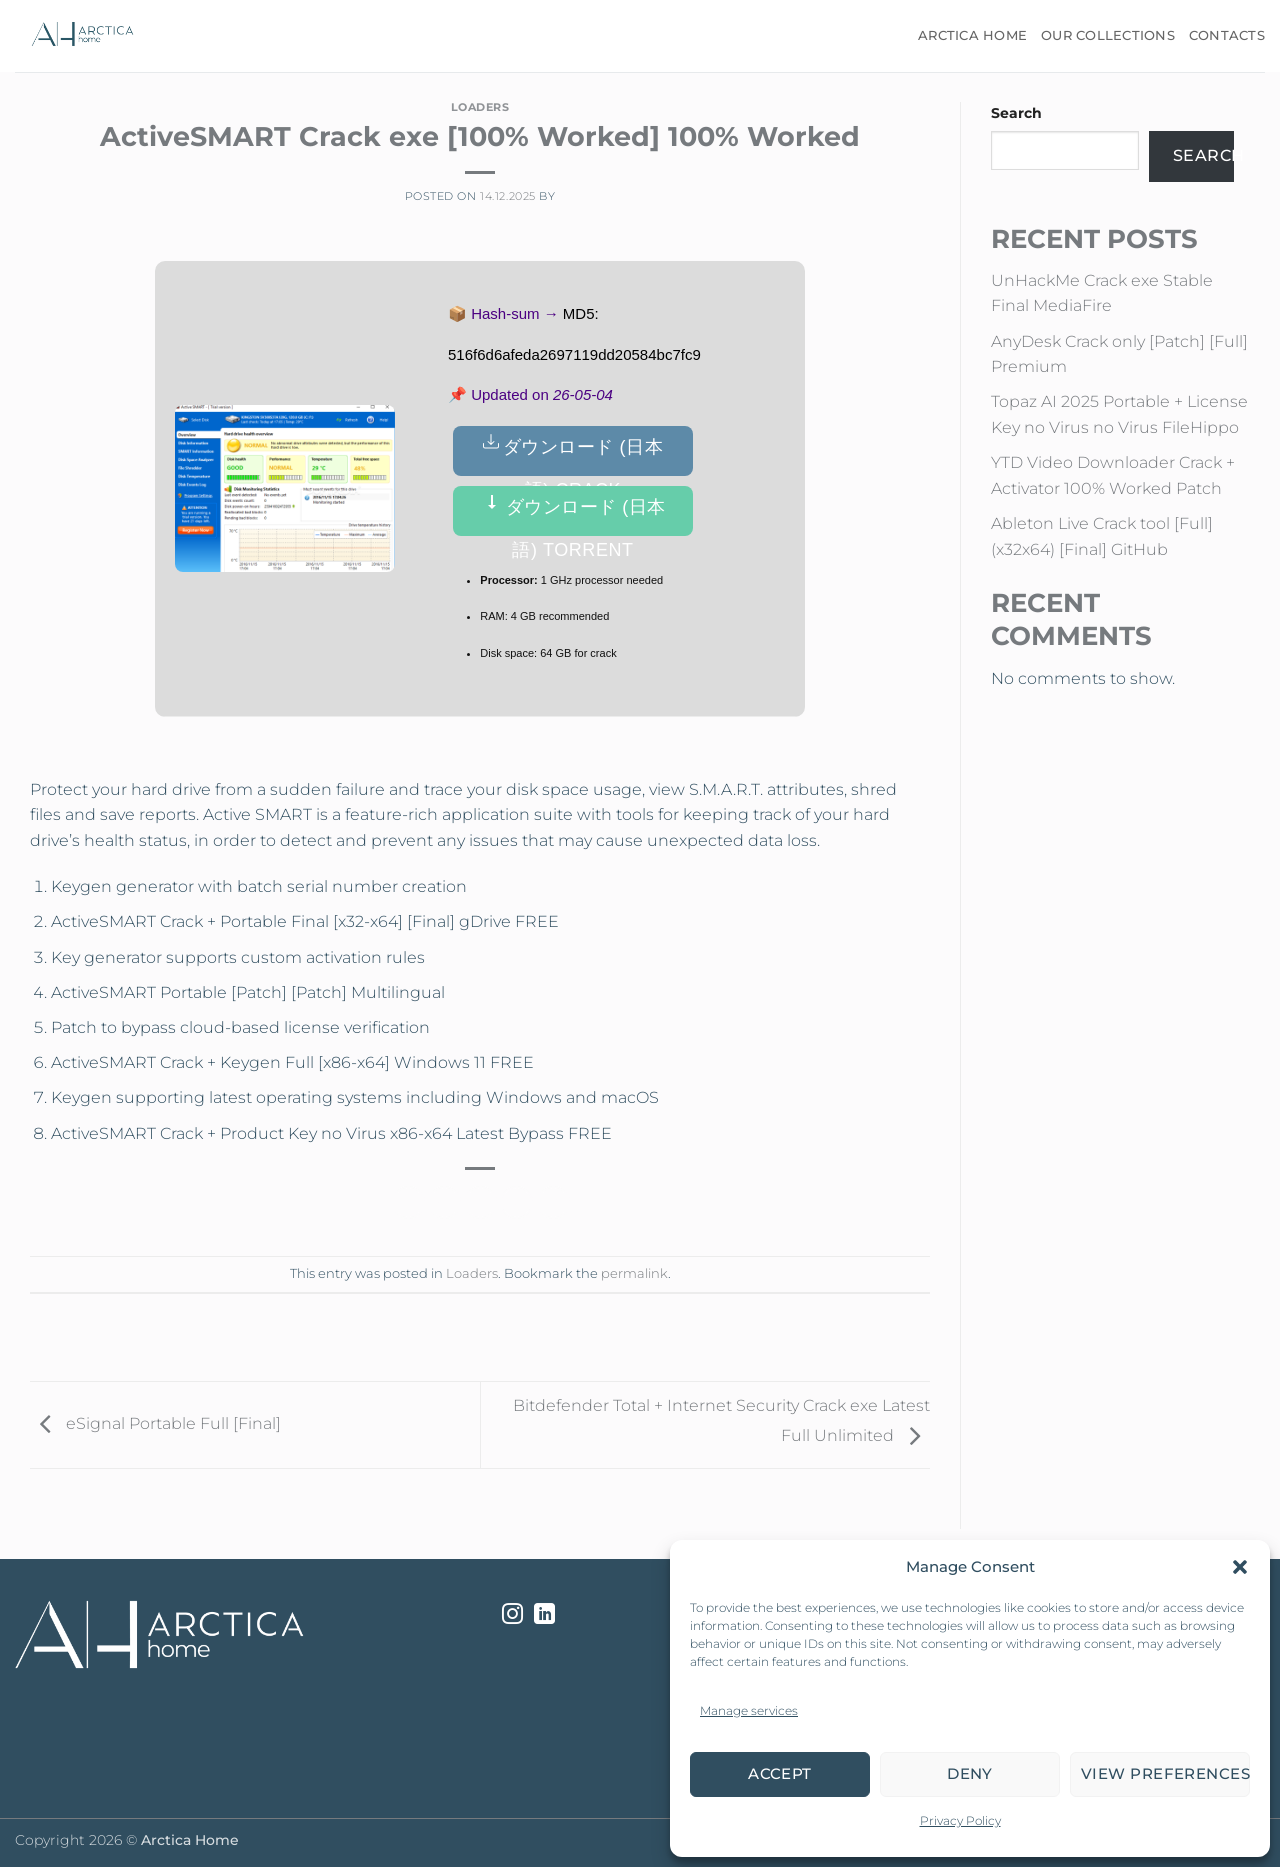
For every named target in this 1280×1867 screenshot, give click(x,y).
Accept (780, 1773)
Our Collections (1108, 35)
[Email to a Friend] (480, 1202)
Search (1016, 113)
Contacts (1227, 35)
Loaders (480, 107)
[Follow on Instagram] (512, 1615)
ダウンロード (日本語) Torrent (573, 514)
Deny (970, 1773)
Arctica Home (972, 35)
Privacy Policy (960, 1820)
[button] (1240, 1567)
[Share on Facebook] (408, 1202)
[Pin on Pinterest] (516, 1202)
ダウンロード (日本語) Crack (573, 454)
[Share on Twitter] (444, 1202)
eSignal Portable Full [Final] (155, 1423)
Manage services (749, 1710)
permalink (634, 1273)
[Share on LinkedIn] (553, 1202)
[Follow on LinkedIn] (544, 1615)
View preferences (1165, 1773)
